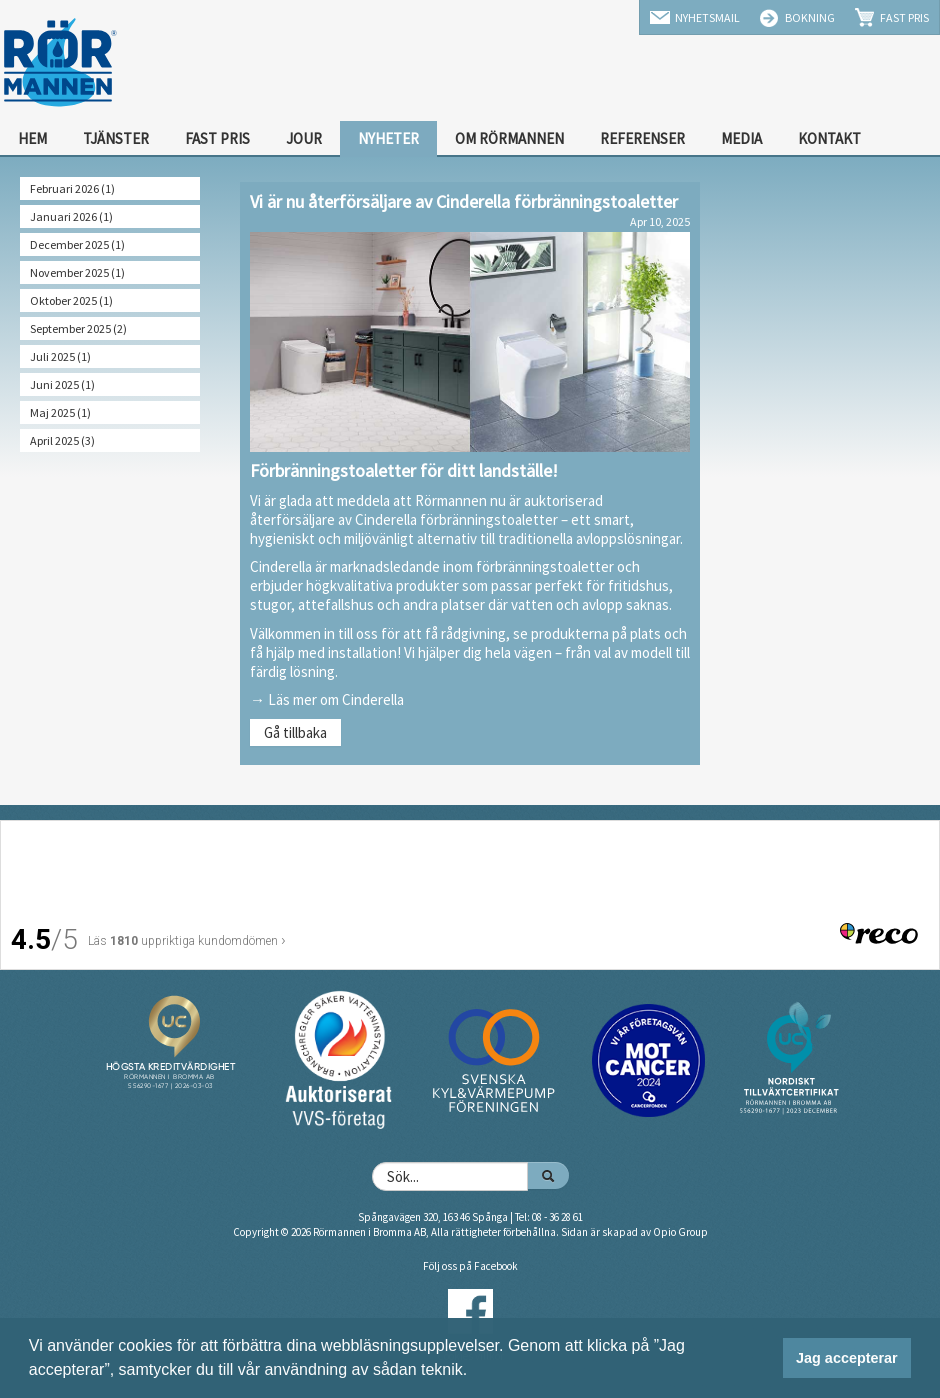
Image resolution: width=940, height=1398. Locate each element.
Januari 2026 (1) (71, 216)
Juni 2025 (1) (62, 384)
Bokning (810, 17)
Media (741, 138)
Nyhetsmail (707, 17)
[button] (475, 1372)
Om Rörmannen (509, 138)
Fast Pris (904, 17)
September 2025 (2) (78, 328)
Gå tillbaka (295, 732)
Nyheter (388, 138)
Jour (304, 138)
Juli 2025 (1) (60, 356)
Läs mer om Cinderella (336, 699)
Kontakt (829, 138)
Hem (32, 138)
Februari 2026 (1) (72, 188)
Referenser (642, 138)
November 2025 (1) (77, 272)
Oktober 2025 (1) (71, 300)
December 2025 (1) (77, 244)
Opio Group (680, 1232)
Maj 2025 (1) (60, 412)
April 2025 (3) (62, 440)
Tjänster (116, 138)
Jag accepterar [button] (847, 1358)
